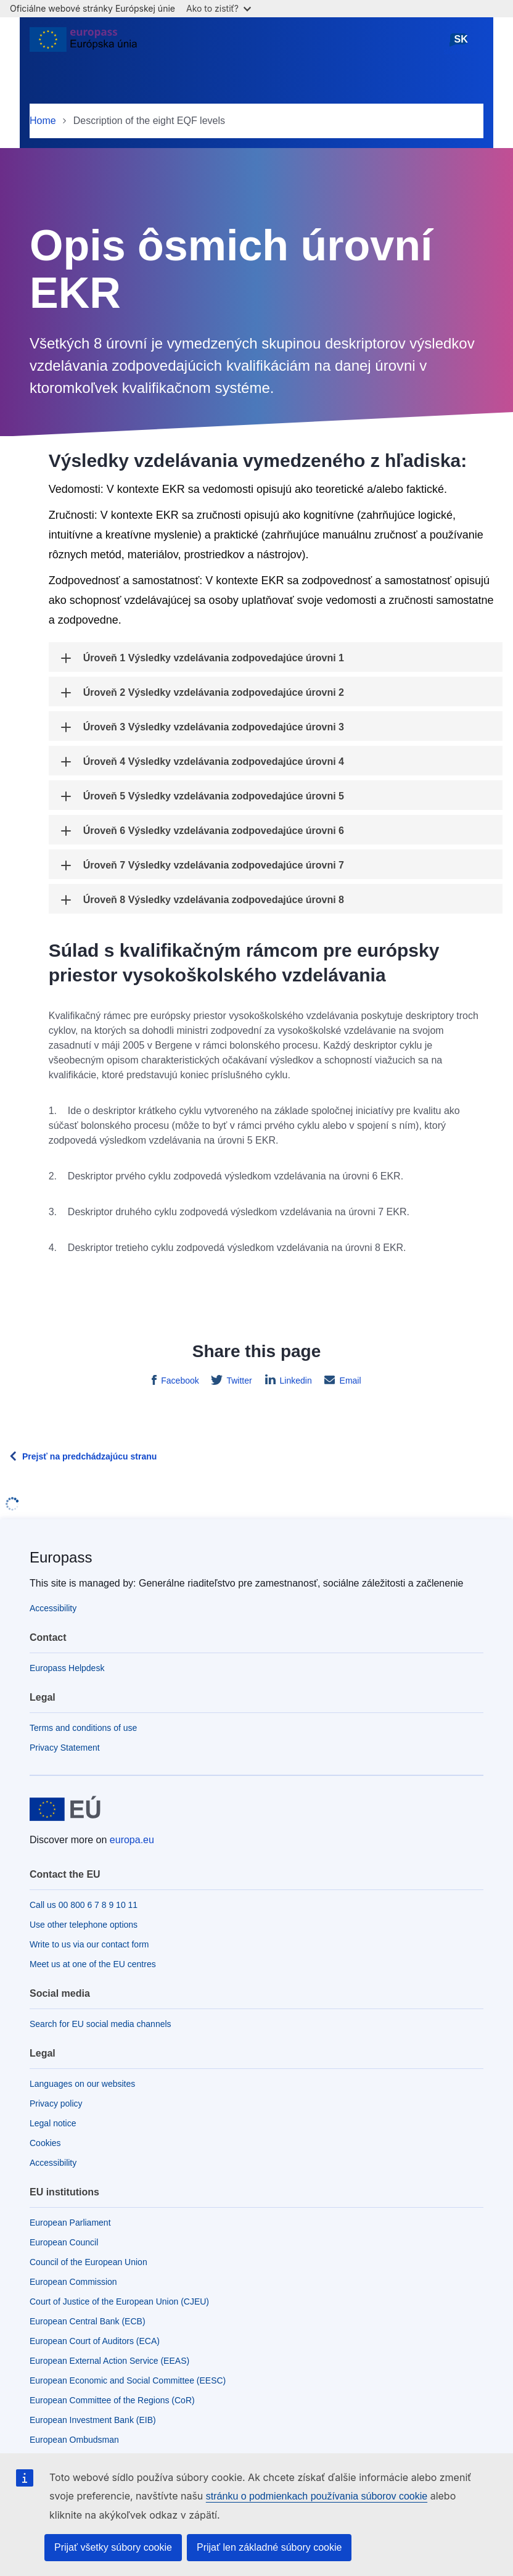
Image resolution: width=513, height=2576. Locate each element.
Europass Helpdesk (67, 1668)
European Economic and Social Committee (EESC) (128, 2380)
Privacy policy (56, 2103)
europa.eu (132, 1840)
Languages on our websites (82, 2084)
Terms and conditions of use (83, 1728)
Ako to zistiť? (218, 8)
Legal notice (53, 2123)
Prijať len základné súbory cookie (269, 2547)
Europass (61, 1557)
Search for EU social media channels (100, 2024)
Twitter (238, 1380)
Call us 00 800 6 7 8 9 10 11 (83, 1905)
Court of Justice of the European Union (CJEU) (119, 2301)
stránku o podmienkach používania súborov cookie (316, 2496)
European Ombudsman (74, 2440)
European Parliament (70, 2222)
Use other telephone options (83, 1925)
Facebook (178, 1380)
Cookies (45, 2143)
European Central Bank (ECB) (88, 2321)
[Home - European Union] (83, 44)
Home (43, 120)
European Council (64, 2242)
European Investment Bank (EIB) (93, 2420)
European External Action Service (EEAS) (109, 2361)
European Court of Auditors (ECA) (95, 2341)
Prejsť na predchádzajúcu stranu (89, 1456)
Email (349, 1380)
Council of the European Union (88, 2262)
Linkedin (294, 1380)
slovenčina (460, 44)
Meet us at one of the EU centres (93, 1964)
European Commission (73, 2282)
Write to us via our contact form (89, 1944)
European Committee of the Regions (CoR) (112, 2400)
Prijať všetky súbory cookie (113, 2547)
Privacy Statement (65, 1747)
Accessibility (53, 1608)
